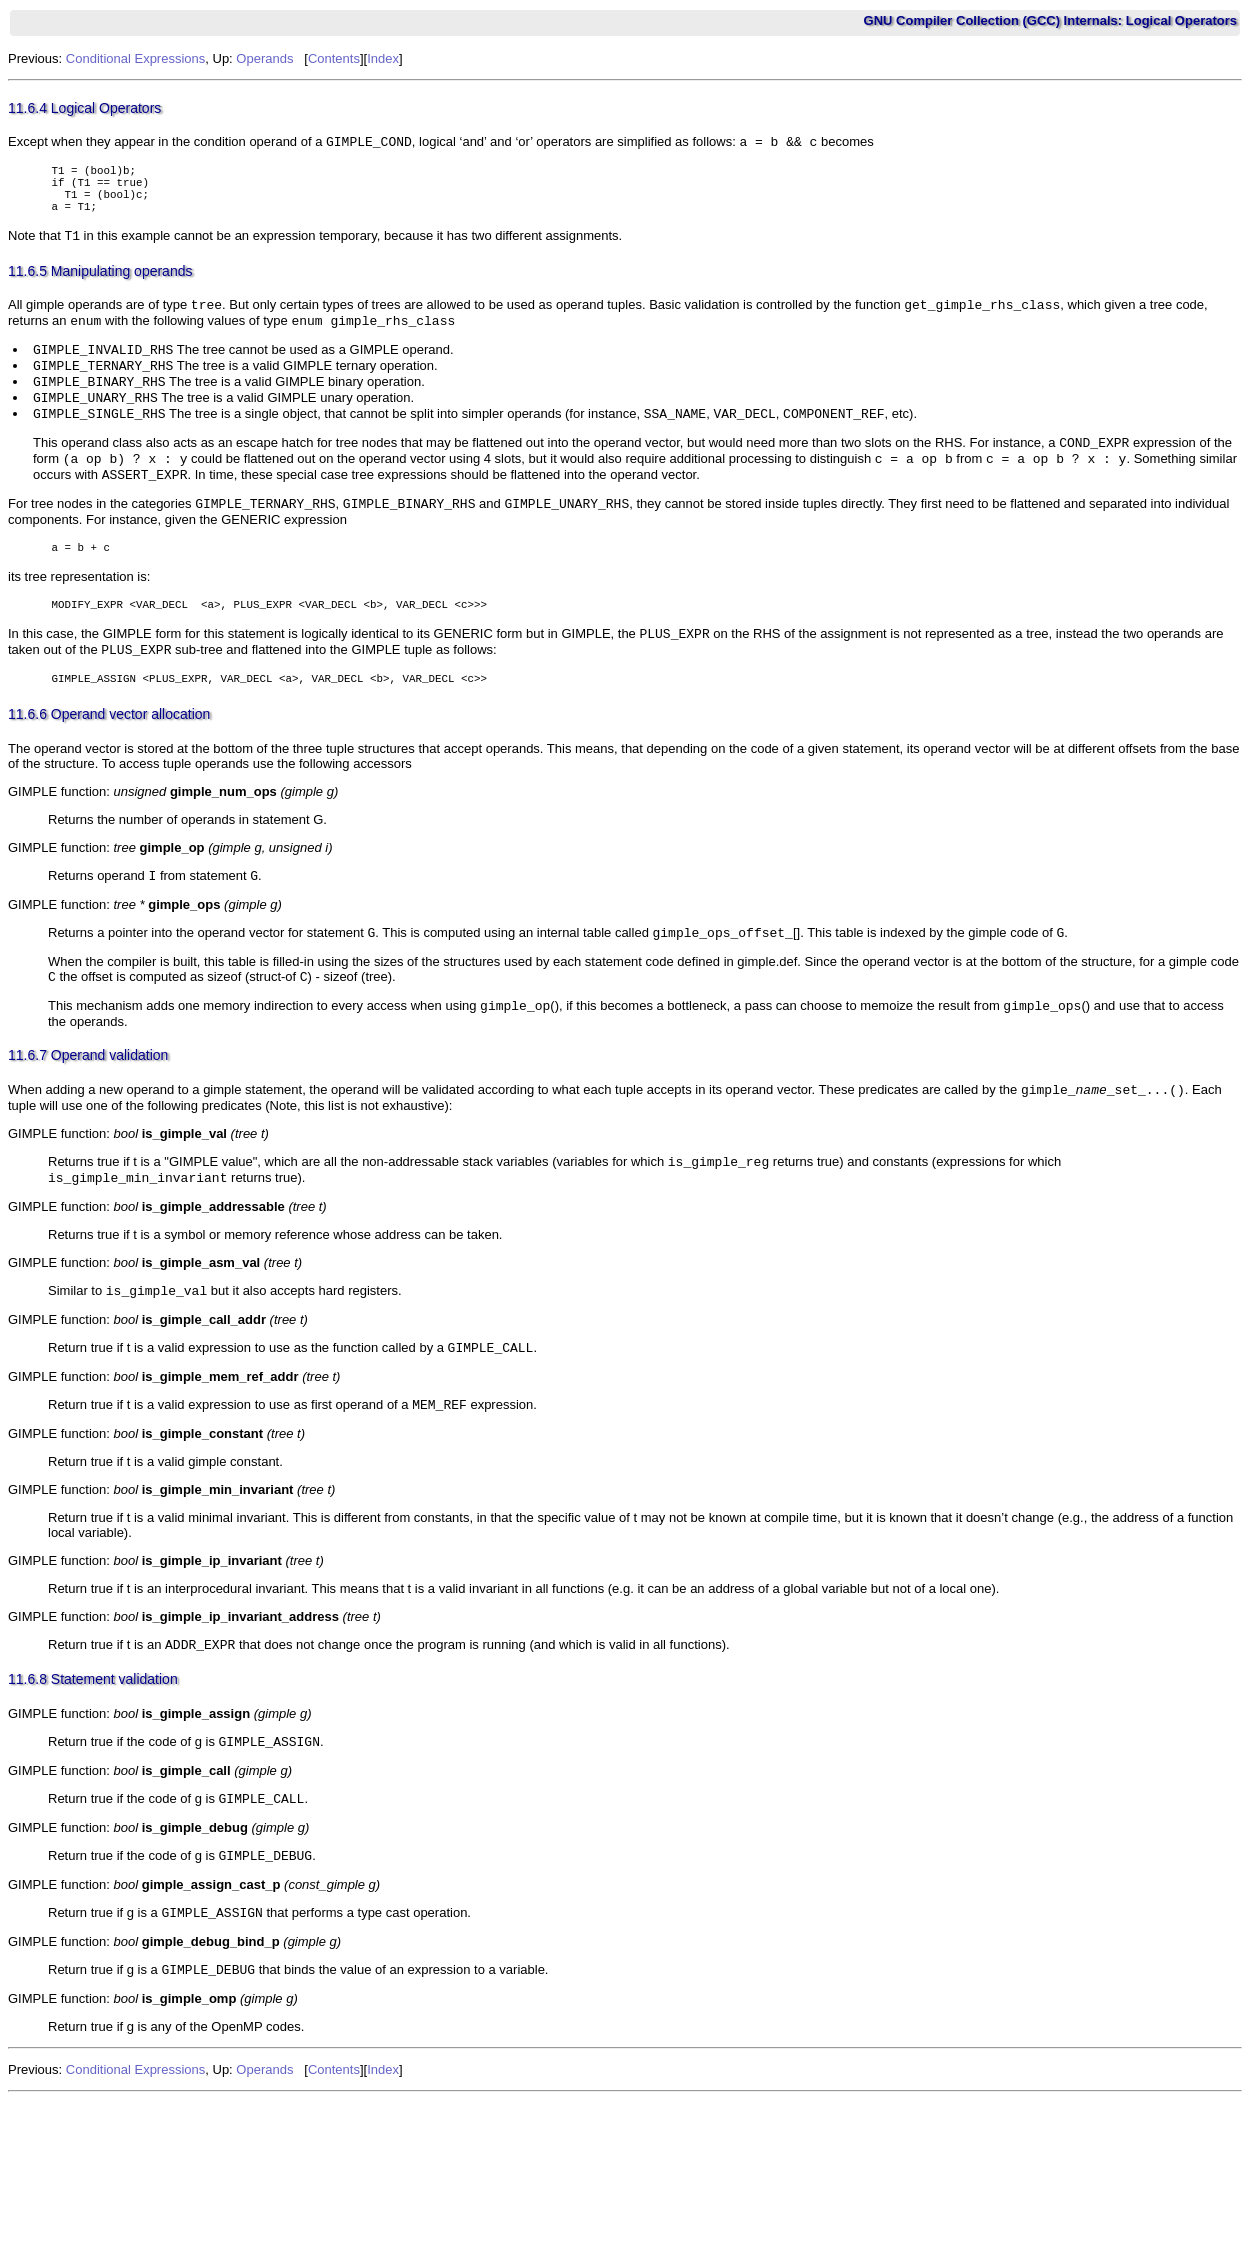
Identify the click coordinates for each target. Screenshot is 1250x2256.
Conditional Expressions (135, 58)
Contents (334, 58)
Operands (264, 58)
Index (383, 58)
